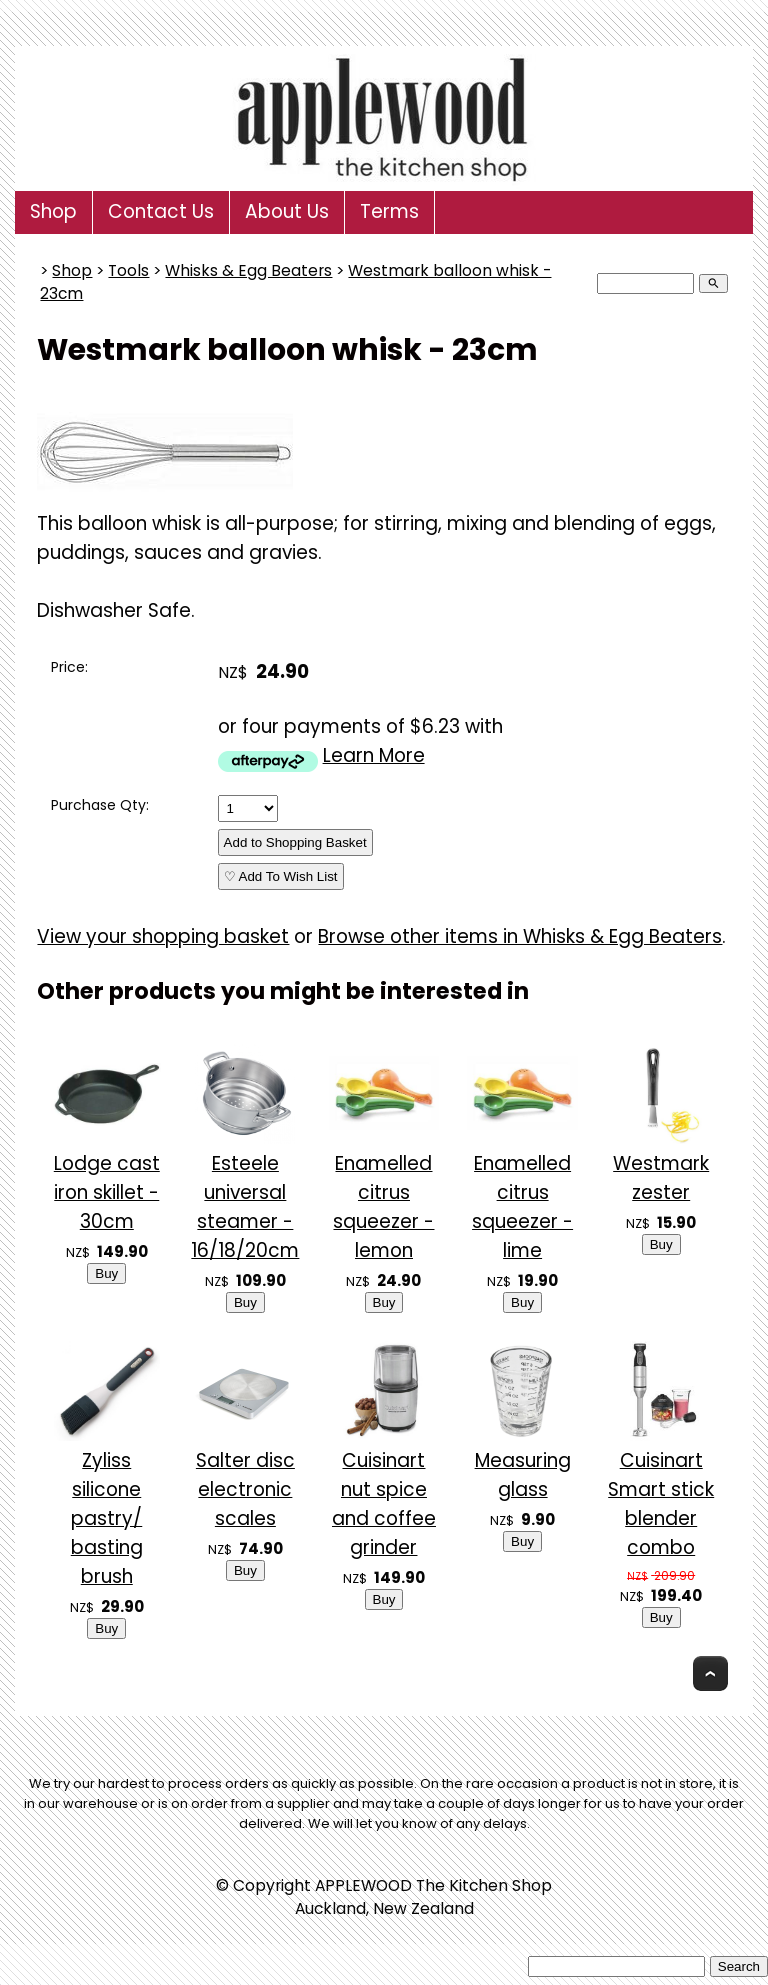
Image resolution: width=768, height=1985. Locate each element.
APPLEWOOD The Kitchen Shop (433, 1885)
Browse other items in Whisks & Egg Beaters (520, 936)
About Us (287, 211)
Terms (389, 211)
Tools (128, 270)
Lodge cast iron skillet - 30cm (107, 1192)
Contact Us (161, 211)
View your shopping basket (163, 936)
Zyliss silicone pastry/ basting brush (107, 1518)
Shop (53, 211)
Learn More (374, 755)
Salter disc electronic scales (245, 1489)
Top (710, 1673)
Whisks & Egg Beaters (248, 270)
